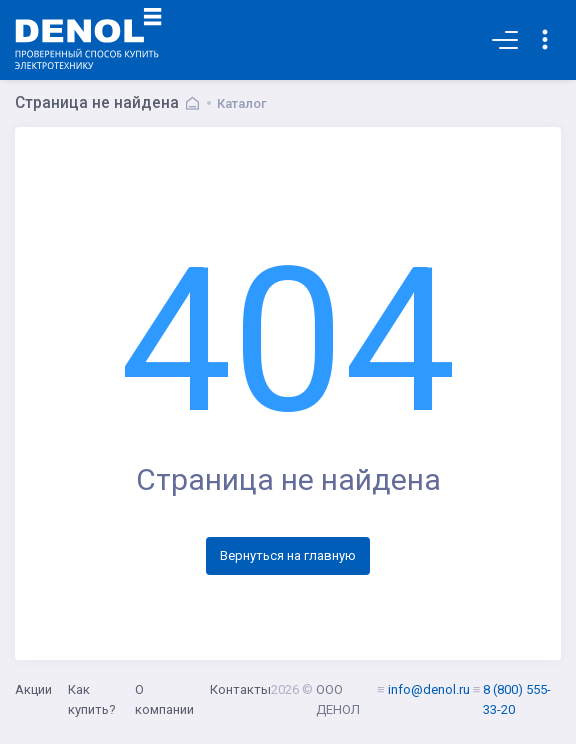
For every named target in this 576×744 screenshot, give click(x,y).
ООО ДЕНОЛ (338, 699)
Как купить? (92, 699)
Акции (33, 689)
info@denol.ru (429, 689)
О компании (164, 699)
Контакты (240, 689)
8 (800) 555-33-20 (517, 699)
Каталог (242, 103)
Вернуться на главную (288, 555)
